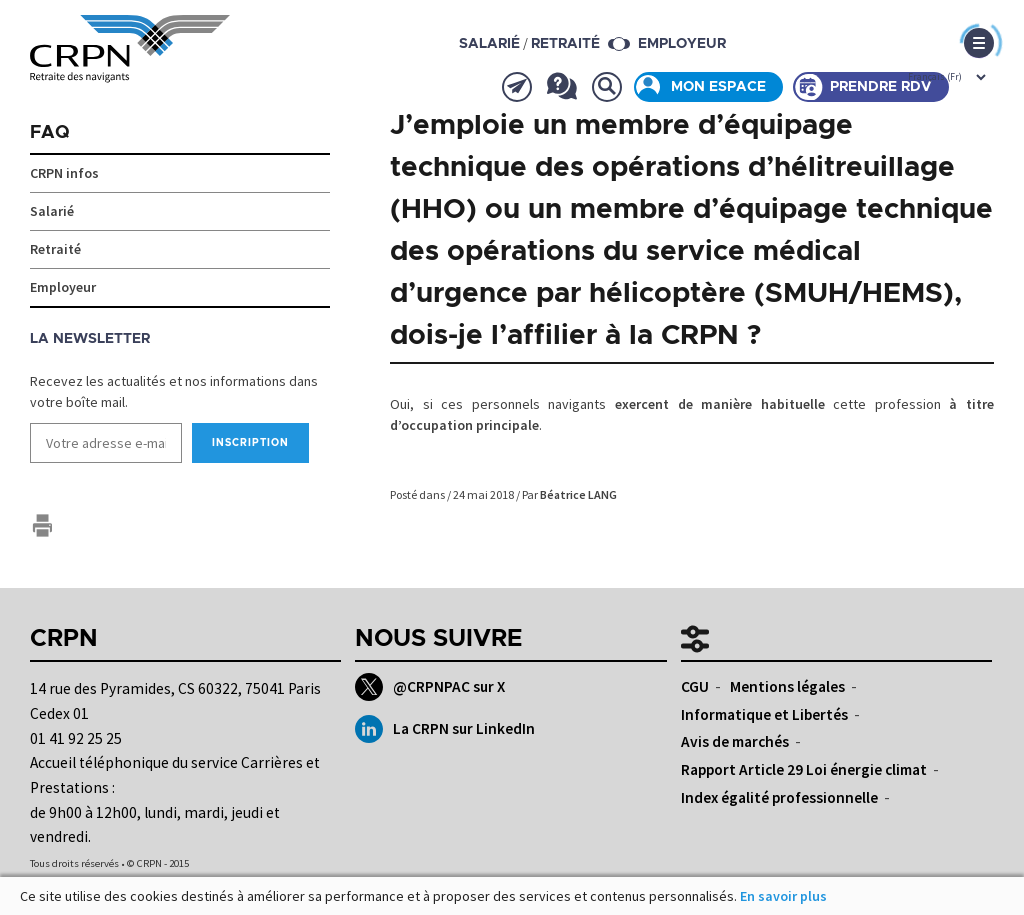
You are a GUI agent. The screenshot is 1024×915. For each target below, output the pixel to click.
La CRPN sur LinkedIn (444, 729)
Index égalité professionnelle (779, 797)
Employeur (682, 44)
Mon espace (718, 87)
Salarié (52, 211)
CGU (695, 686)
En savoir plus (783, 896)
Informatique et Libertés (764, 714)
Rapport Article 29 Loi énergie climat (804, 769)
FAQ (50, 133)
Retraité (55, 249)
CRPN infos (64, 173)
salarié (489, 44)
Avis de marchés (735, 741)
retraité (565, 44)
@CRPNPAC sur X (429, 687)
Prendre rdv (881, 87)
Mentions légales (787, 686)
